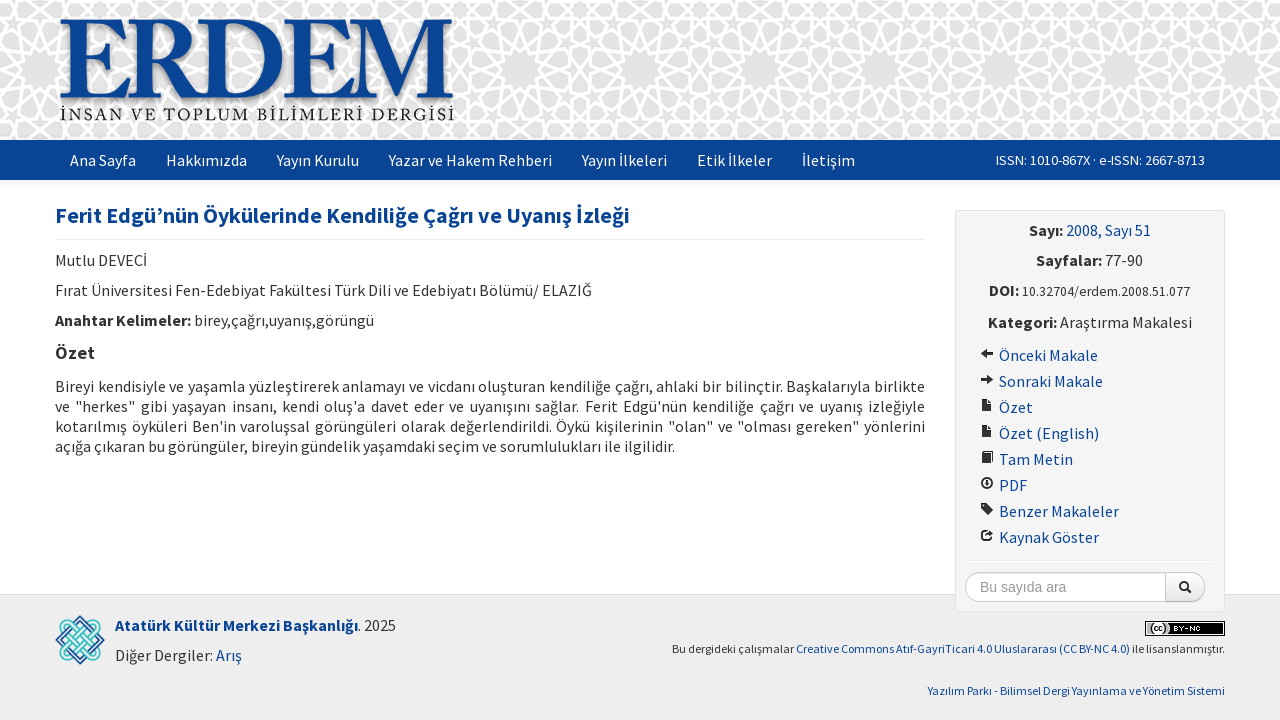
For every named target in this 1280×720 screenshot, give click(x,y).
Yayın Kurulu (318, 160)
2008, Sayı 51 (1108, 230)
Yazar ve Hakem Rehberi (470, 160)
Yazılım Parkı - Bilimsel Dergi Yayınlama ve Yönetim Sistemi (1076, 690)
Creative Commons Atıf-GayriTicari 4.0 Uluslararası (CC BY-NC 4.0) (963, 648)
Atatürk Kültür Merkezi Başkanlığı (236, 625)
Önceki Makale (1039, 355)
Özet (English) (1039, 433)
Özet (1006, 407)
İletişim (828, 160)
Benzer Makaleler (1049, 511)
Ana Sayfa (103, 160)
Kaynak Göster (1039, 537)
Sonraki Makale (1041, 381)
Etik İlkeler (734, 160)
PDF (1003, 485)
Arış (229, 655)
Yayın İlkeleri (624, 160)
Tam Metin (1026, 459)
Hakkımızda (206, 160)
